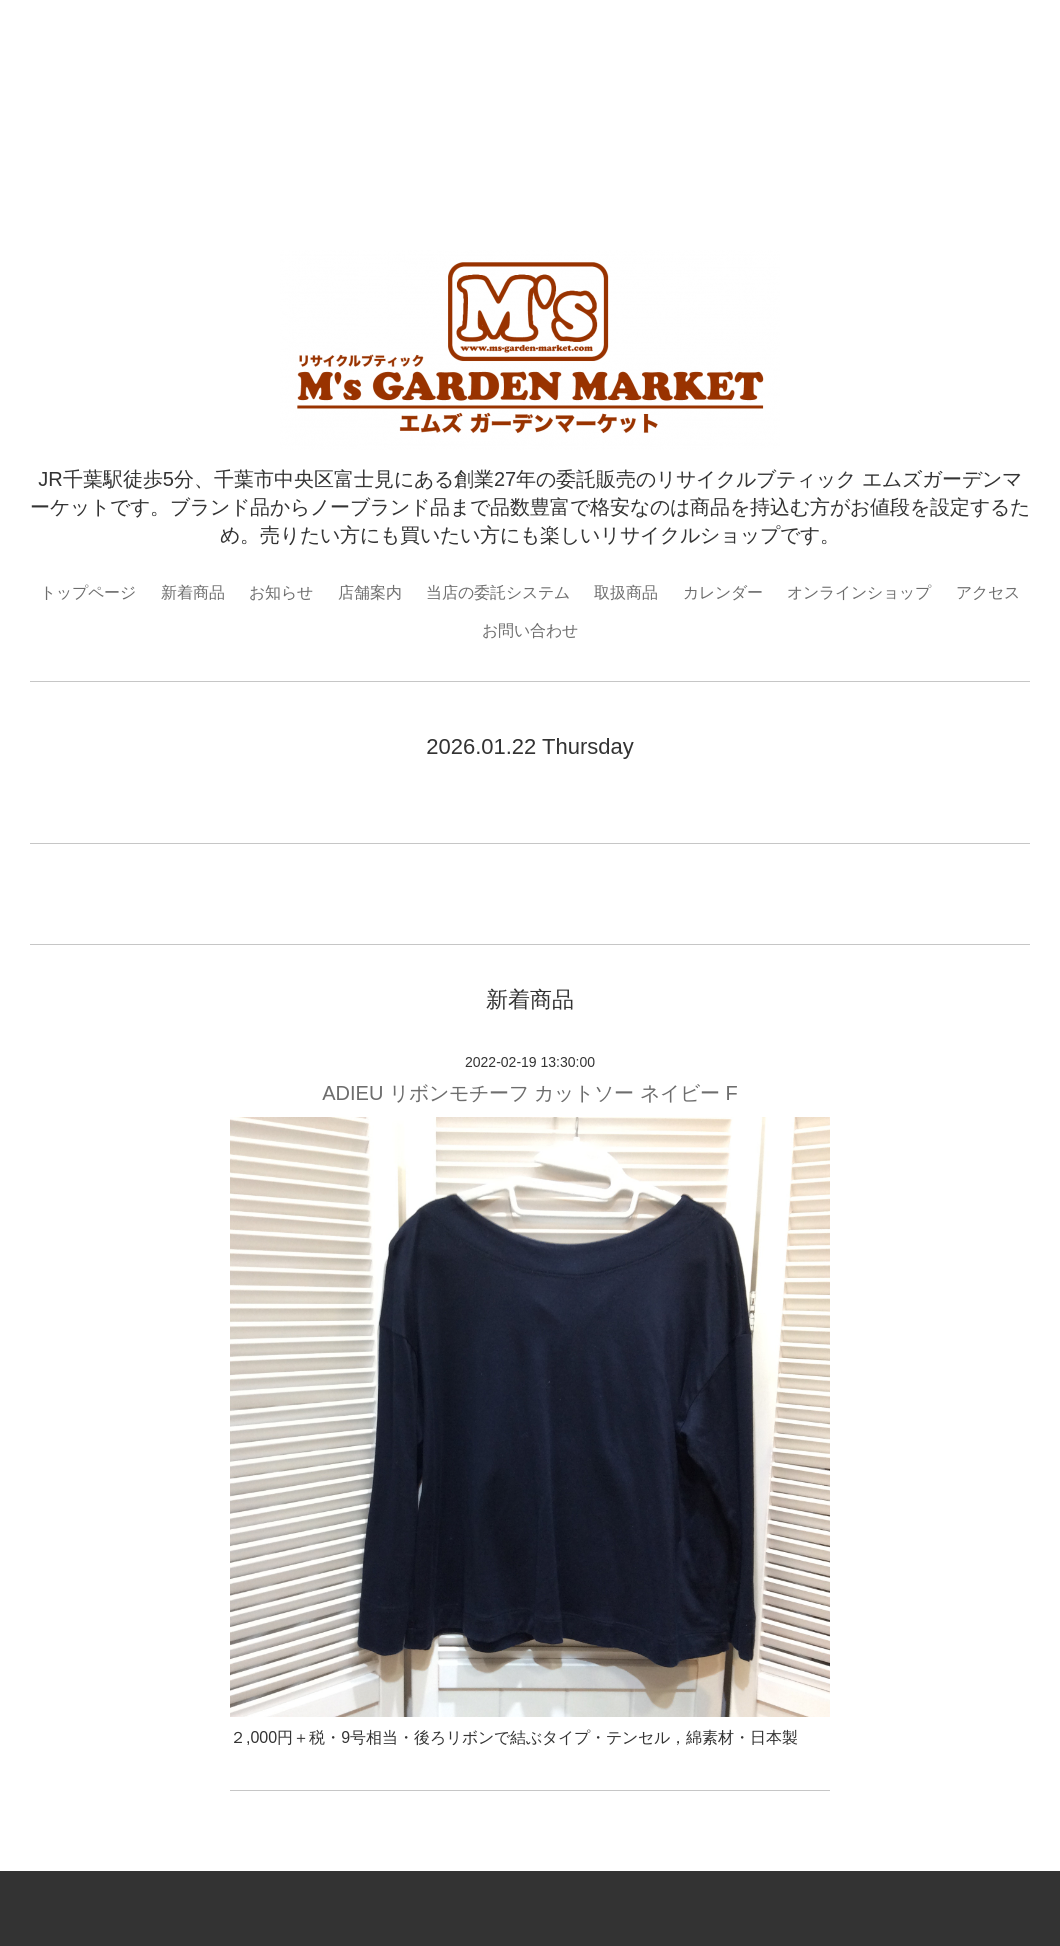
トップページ (88, 592)
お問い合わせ (530, 630)
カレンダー (723, 592)
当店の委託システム (498, 592)
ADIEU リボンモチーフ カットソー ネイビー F (530, 1093)
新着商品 (193, 592)
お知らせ (281, 592)
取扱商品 (626, 592)
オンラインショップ (859, 592)
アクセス (988, 592)
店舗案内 (370, 592)
